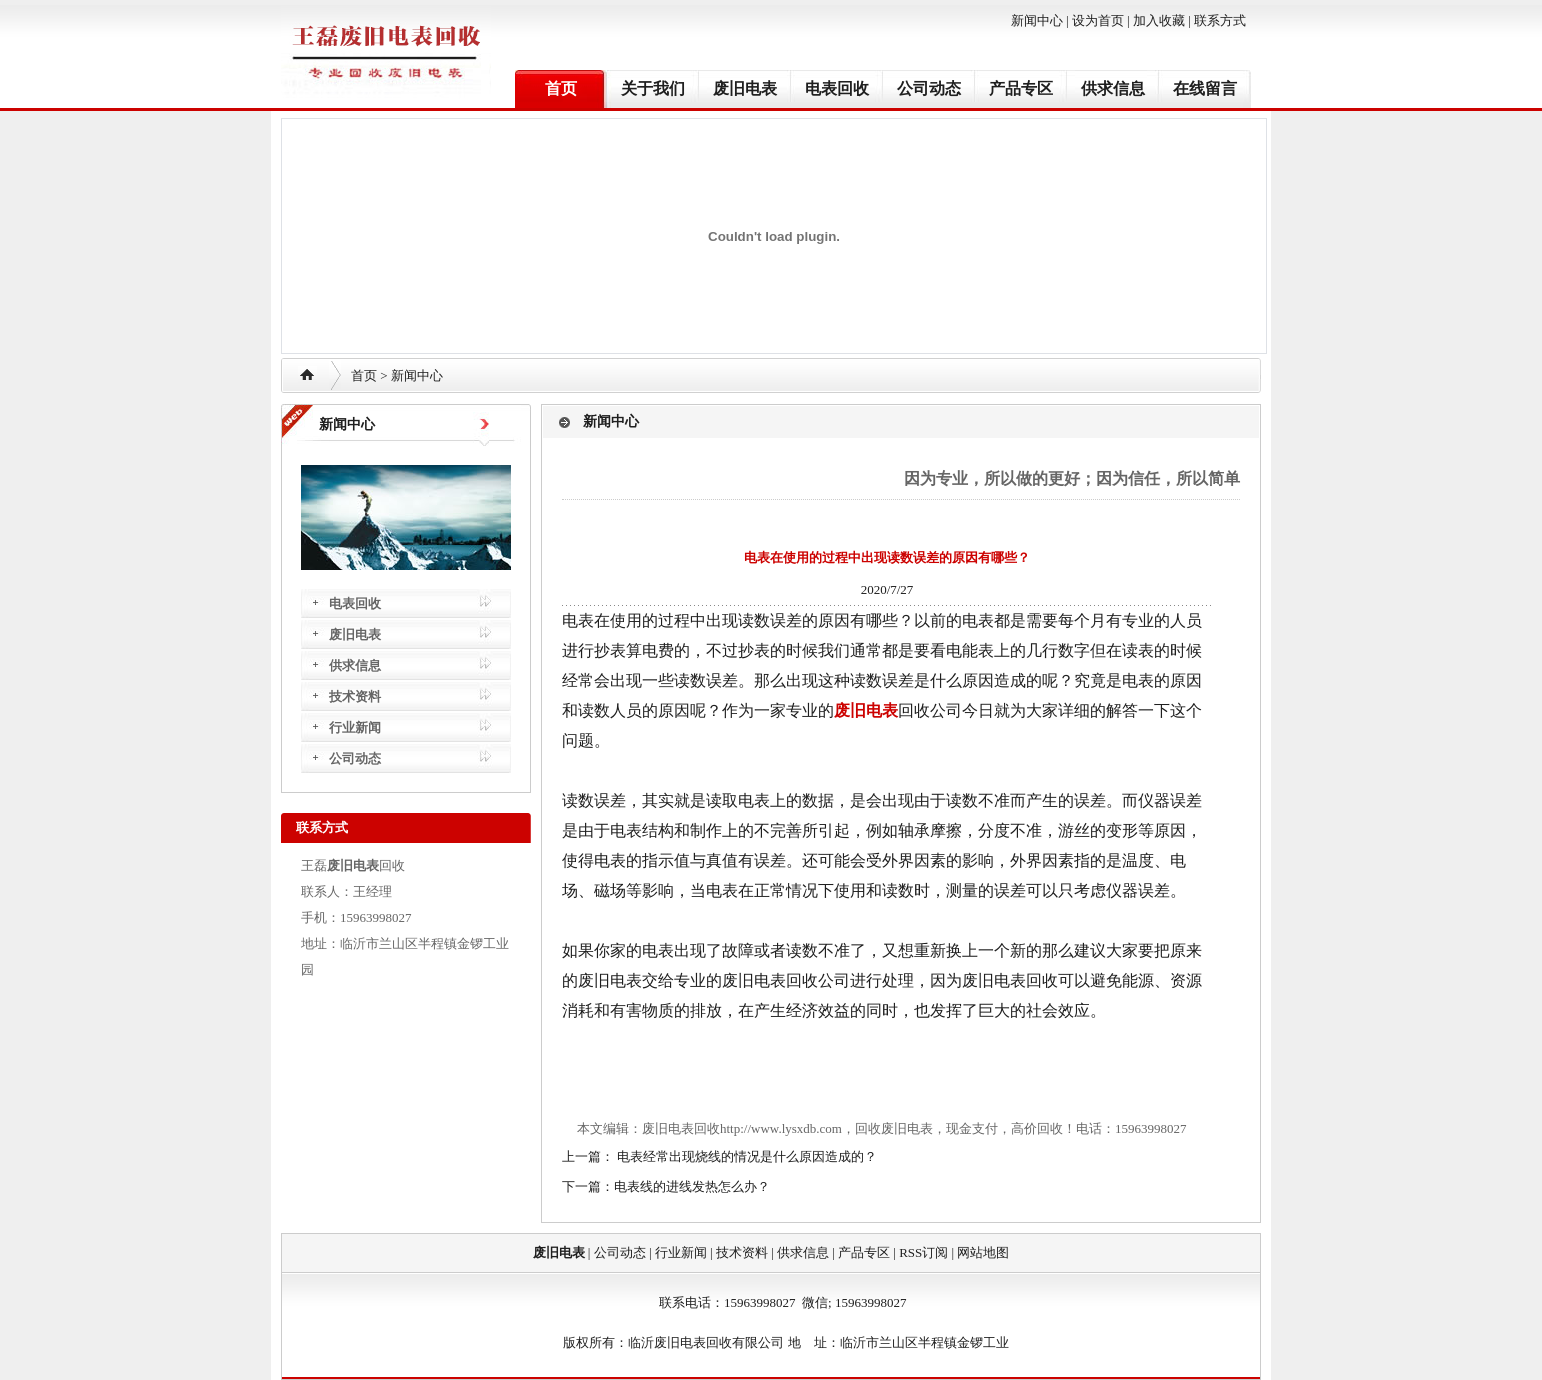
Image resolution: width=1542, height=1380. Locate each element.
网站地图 (983, 1252)
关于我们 (653, 88)
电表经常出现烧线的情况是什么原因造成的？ (745, 1156)
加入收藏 (1159, 20)
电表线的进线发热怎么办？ (692, 1186)
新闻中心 (1037, 20)
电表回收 (837, 88)
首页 (561, 88)
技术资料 (355, 696)
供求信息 (1113, 88)
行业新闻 (355, 727)
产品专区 (1021, 88)
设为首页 (1098, 20)
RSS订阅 (923, 1252)
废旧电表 (745, 88)
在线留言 (1205, 88)
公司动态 (929, 88)
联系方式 (1220, 20)
